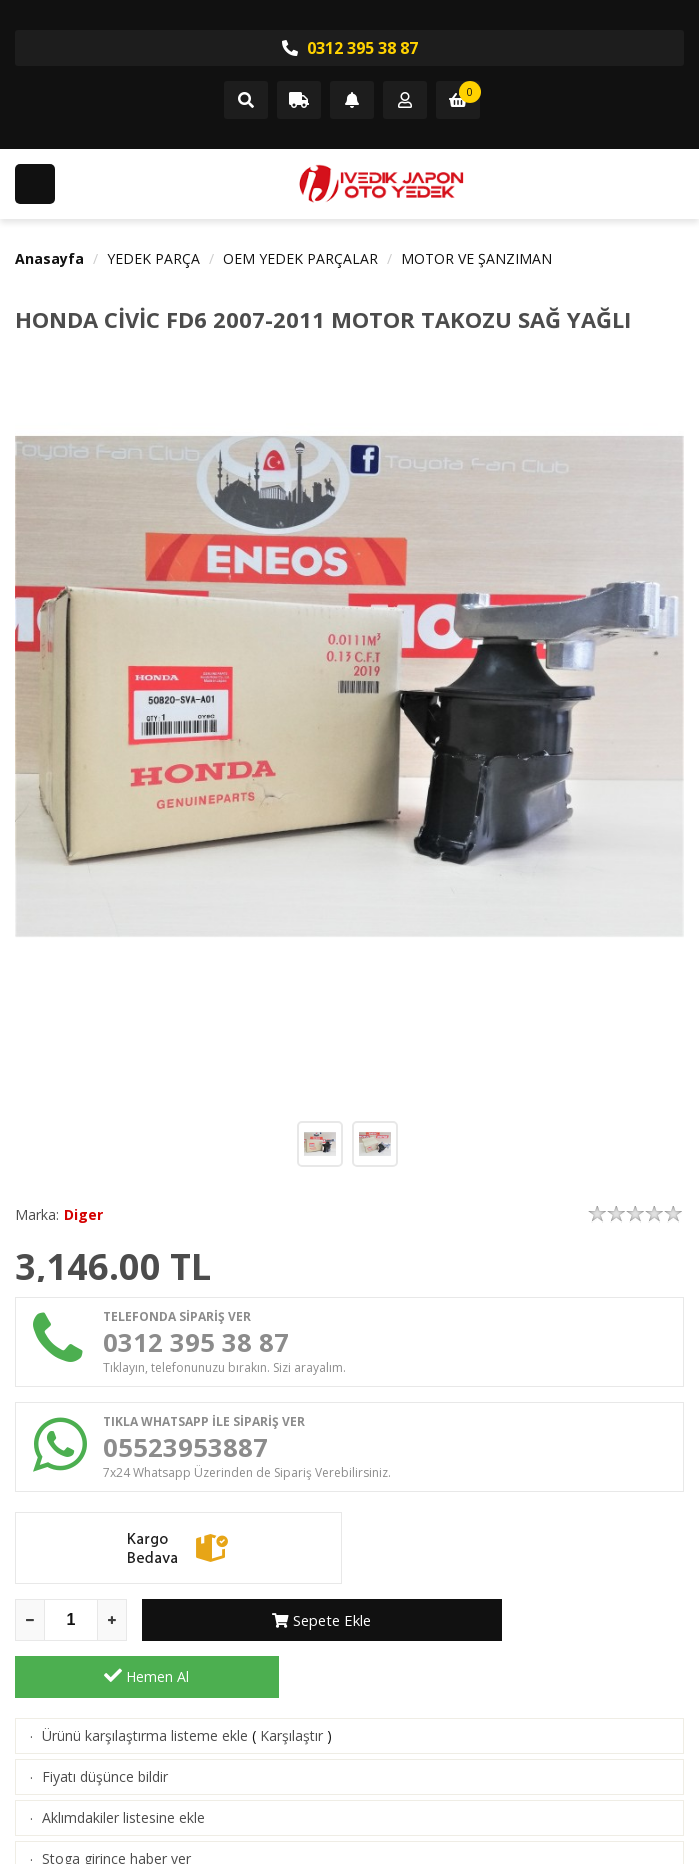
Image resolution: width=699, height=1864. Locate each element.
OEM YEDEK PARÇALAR (300, 258)
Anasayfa (49, 258)
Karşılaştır (291, 1692)
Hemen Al (552, 1633)
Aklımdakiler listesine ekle (123, 1774)
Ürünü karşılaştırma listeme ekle (145, 1692)
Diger (83, 1214)
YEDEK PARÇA (153, 258)
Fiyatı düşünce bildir (105, 1733)
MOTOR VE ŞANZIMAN (476, 258)
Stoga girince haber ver (116, 1815)
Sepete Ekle (273, 1633)
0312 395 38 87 (350, 48)
